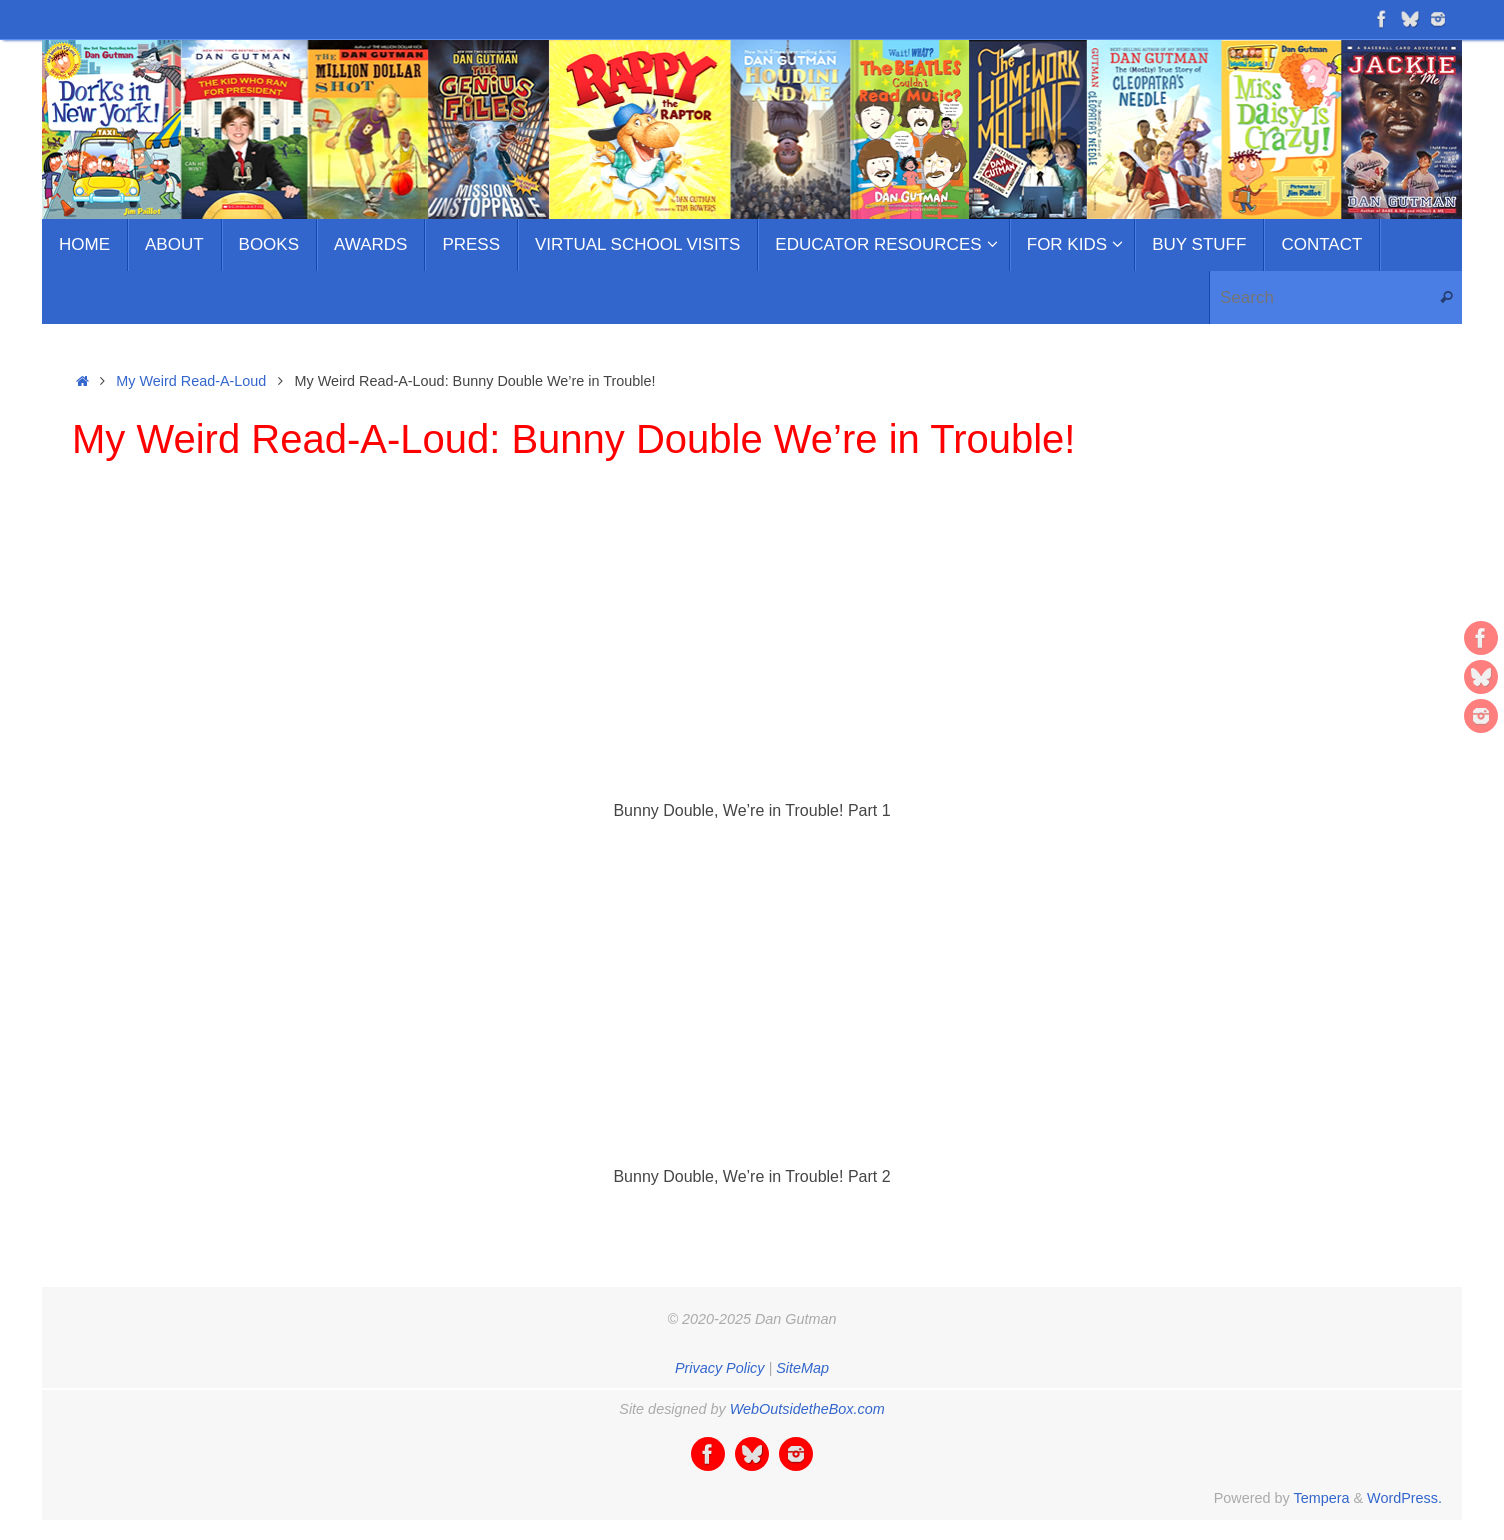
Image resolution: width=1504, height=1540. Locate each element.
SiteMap (802, 1368)
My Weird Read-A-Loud (191, 381)
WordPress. (1404, 1498)
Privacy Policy (720, 1368)
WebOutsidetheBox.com (807, 1409)
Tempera (1321, 1498)
